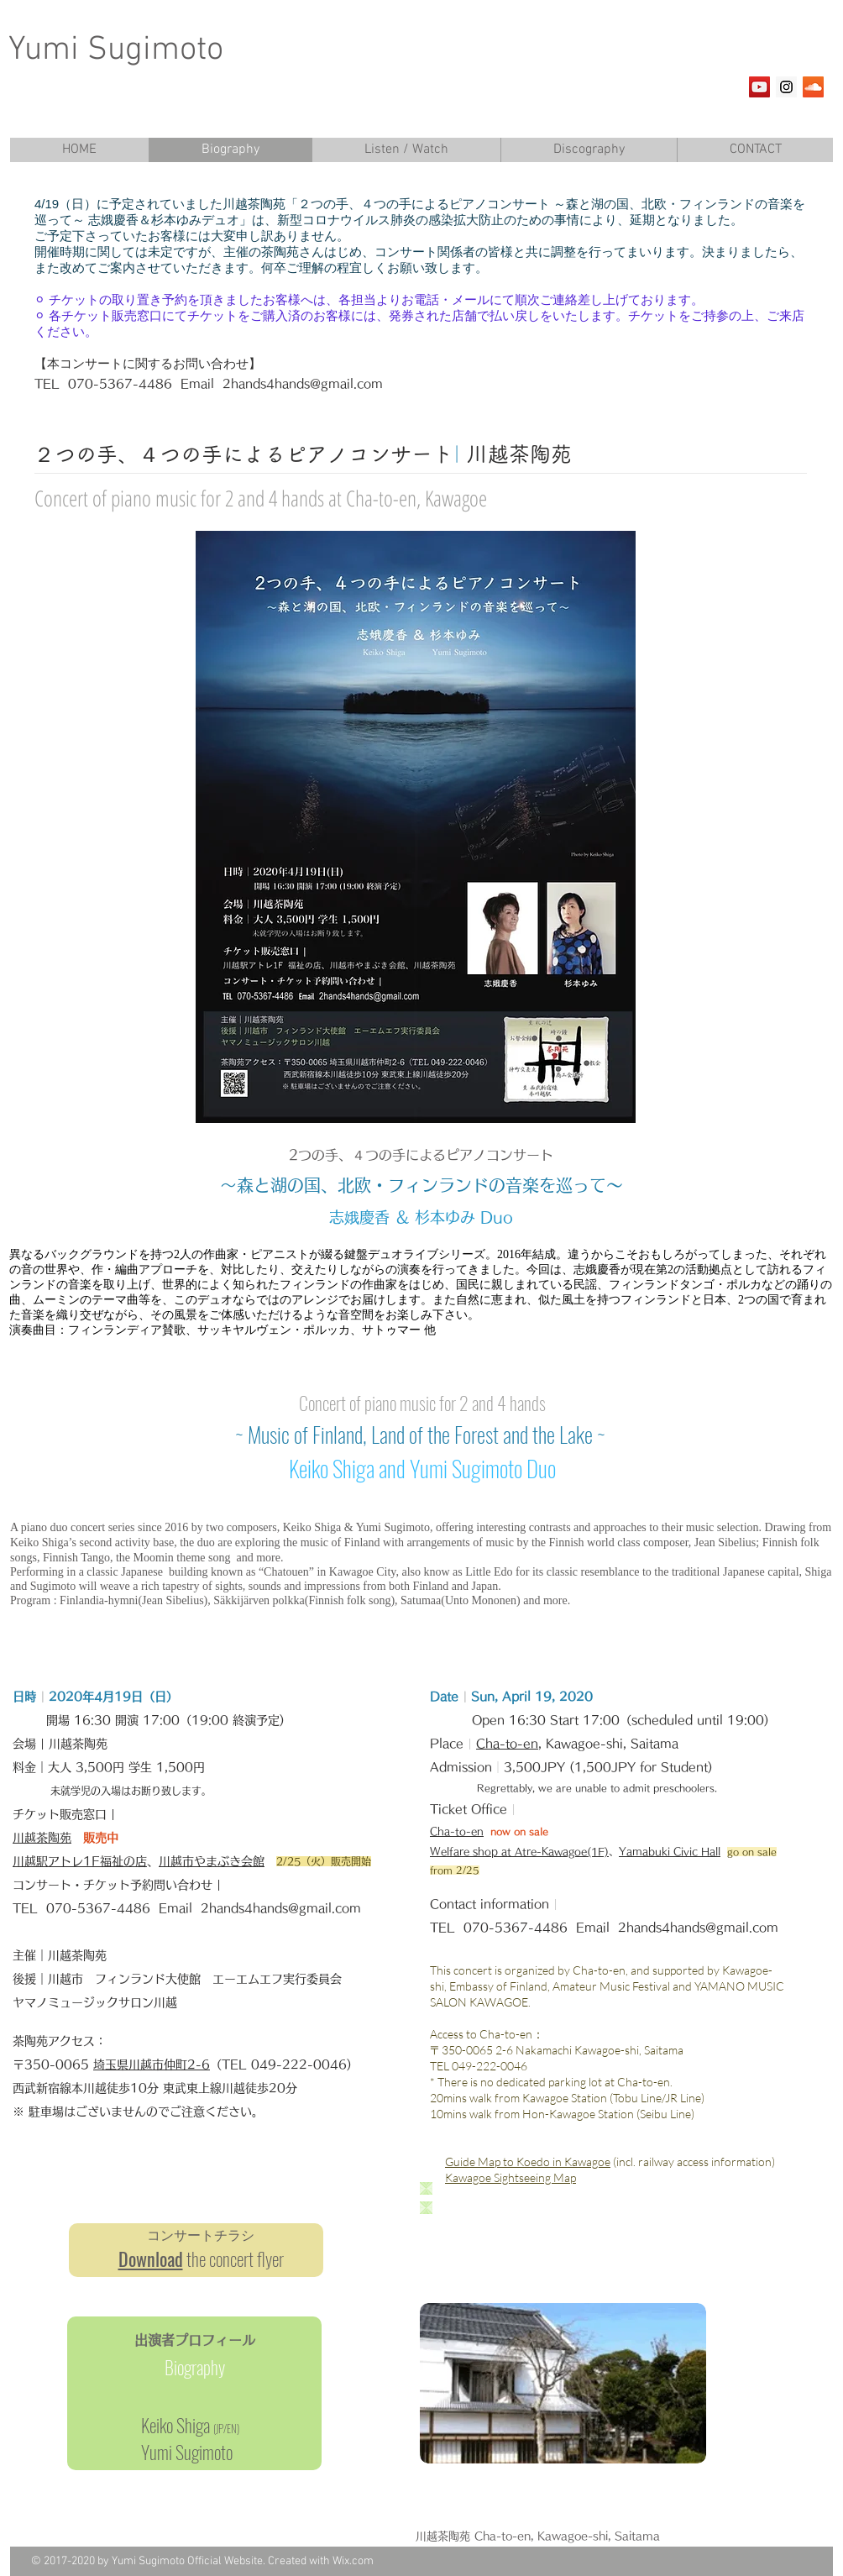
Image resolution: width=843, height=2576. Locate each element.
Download (150, 2258)
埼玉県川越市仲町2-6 (151, 2064)
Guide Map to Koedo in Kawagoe (527, 2161)
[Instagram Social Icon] (786, 86)
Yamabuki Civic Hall (669, 1851)
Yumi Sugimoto (115, 50)
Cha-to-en (507, 1744)
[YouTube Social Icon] (759, 86)
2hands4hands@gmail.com (303, 384)
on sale (531, 1831)
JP (219, 2428)
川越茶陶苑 (42, 1838)
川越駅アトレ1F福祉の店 (80, 1861)
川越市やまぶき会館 (211, 1861)
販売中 (100, 1838)
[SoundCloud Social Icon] (813, 86)
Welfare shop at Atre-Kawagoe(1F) (519, 1851)
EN (232, 2428)
